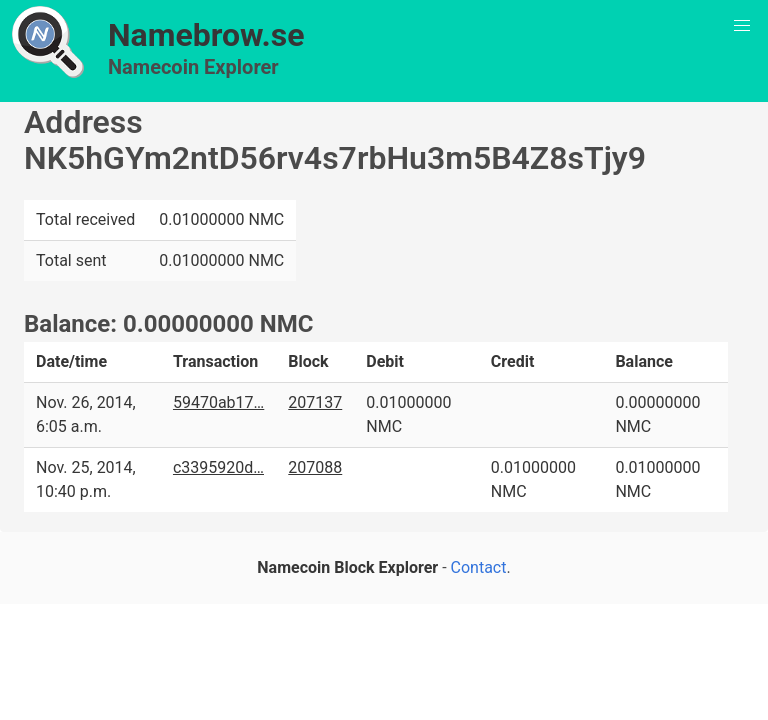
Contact (479, 567)
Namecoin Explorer (193, 67)
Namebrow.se (206, 35)
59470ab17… (218, 402)
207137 (315, 402)
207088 (315, 467)
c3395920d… (218, 467)
